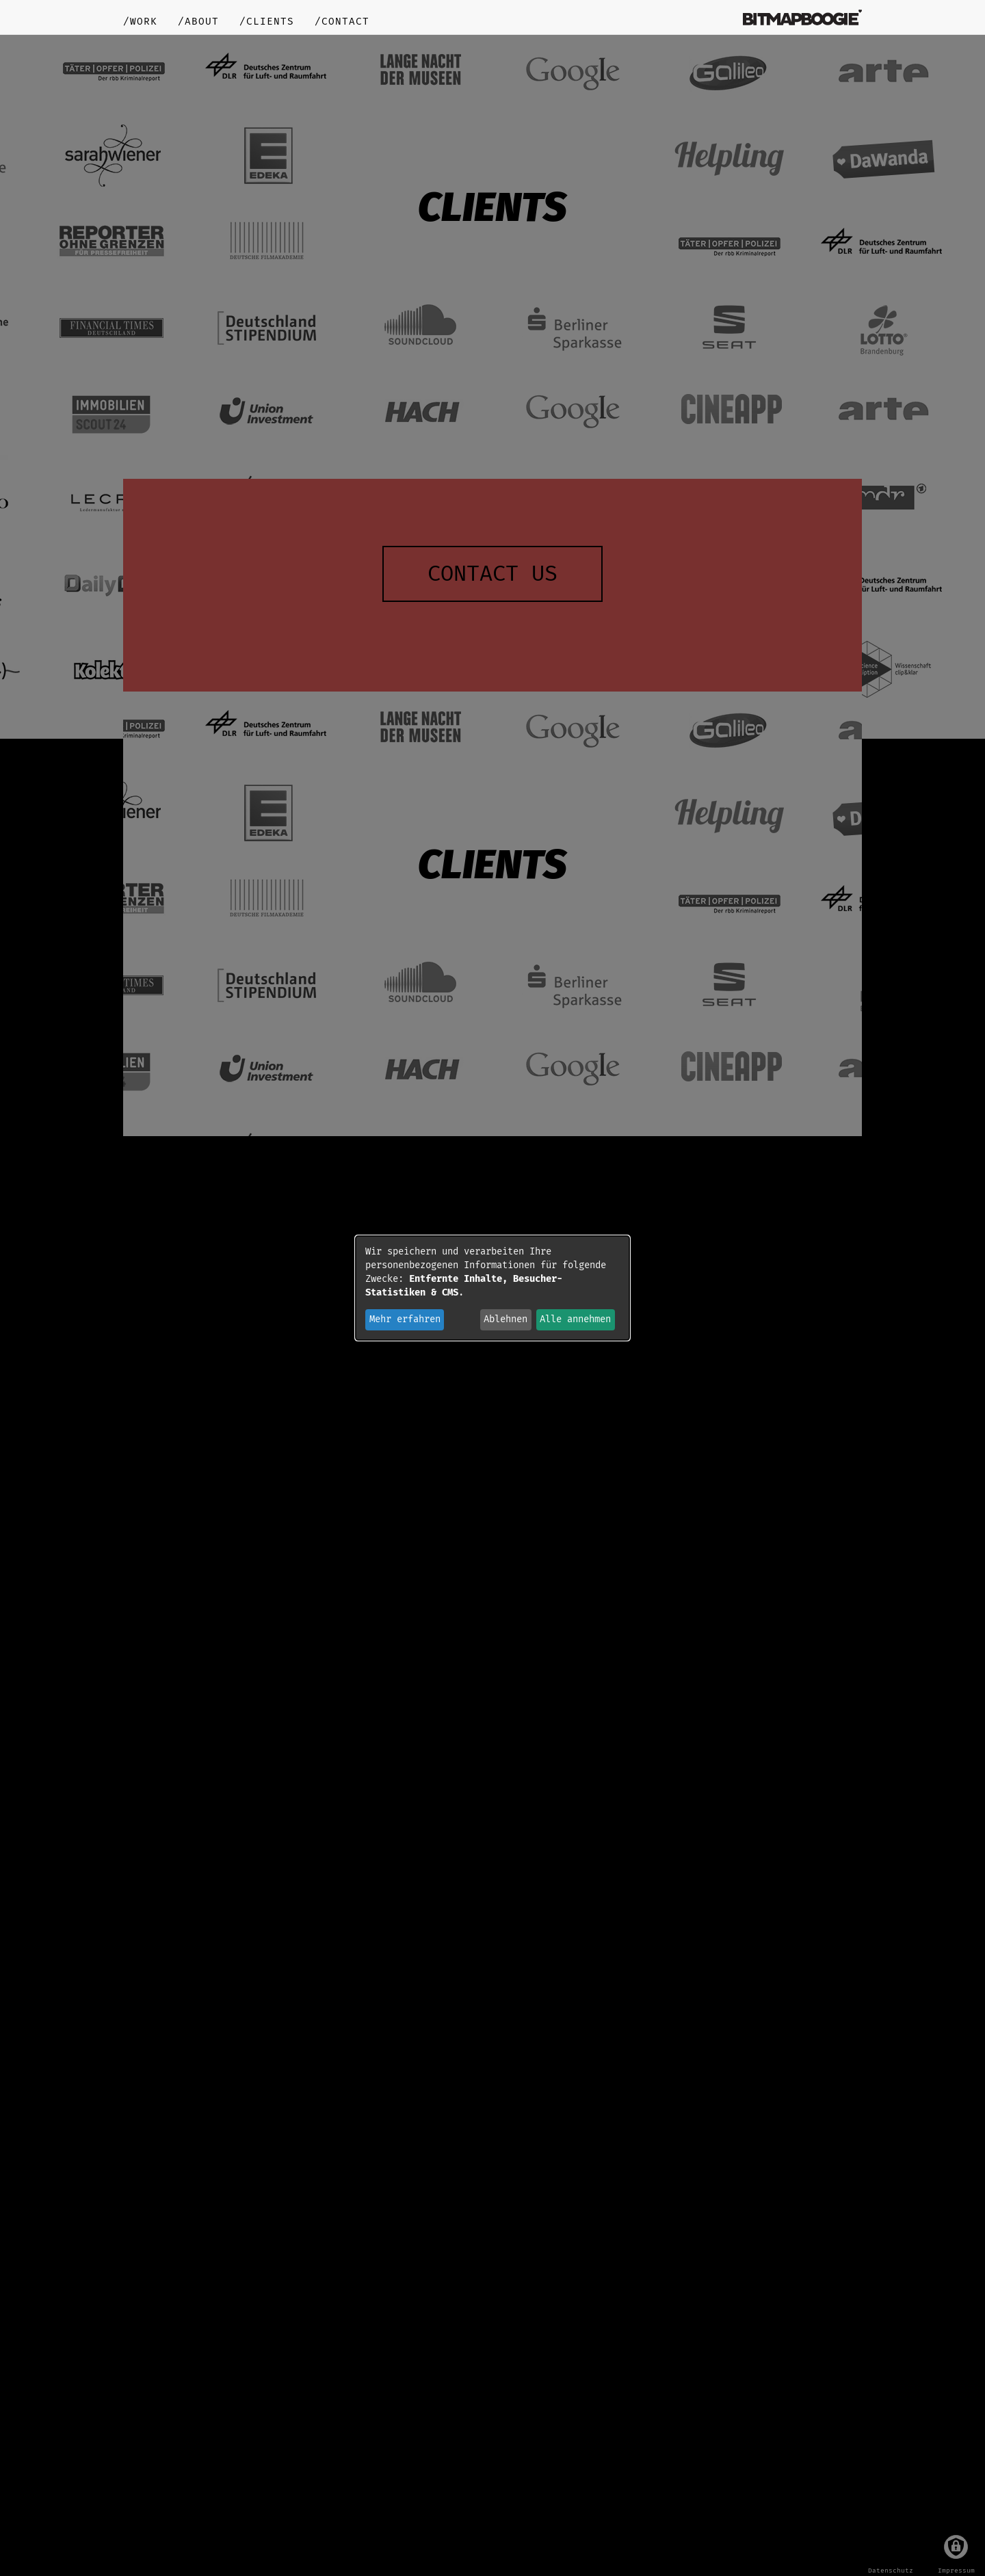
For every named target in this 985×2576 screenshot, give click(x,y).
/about (198, 21)
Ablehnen (505, 1319)
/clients (266, 21)
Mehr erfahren (405, 1319)
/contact (342, 21)
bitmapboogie (802, 17)
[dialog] (492, 1288)
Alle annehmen (575, 1319)
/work (140, 21)
